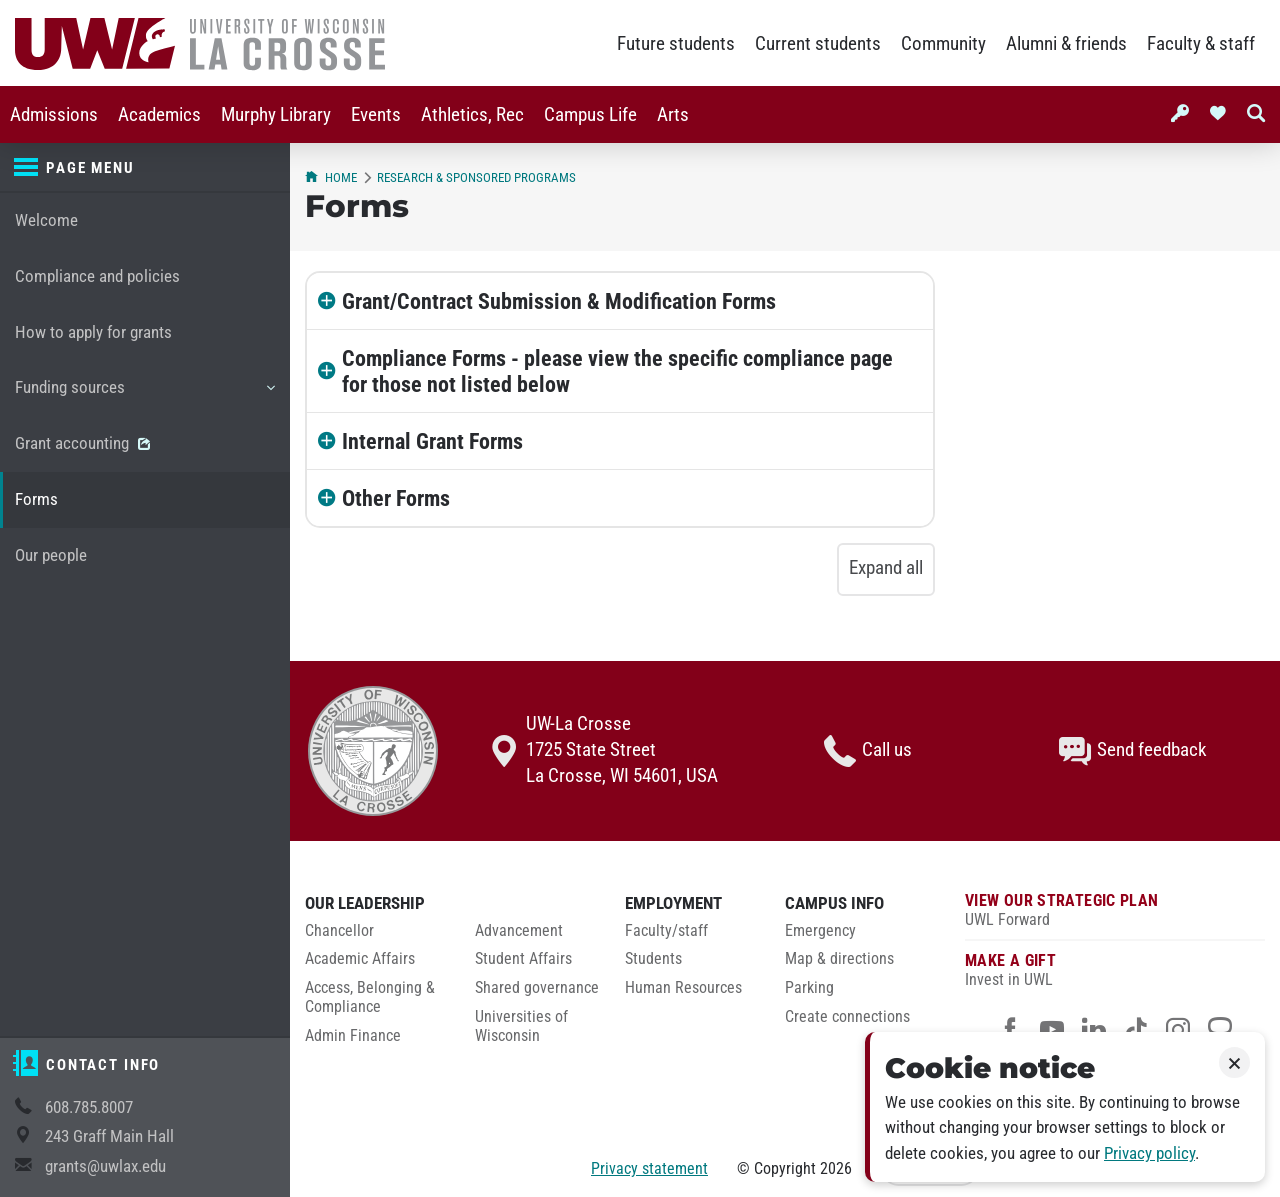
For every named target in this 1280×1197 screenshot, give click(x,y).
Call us (868, 751)
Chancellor (339, 931)
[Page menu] (145, 168)
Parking (809, 988)
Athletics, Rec (472, 115)
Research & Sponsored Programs (476, 177)
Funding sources (144, 395)
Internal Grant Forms (432, 441)
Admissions (54, 115)
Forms (36, 499)
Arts (673, 115)
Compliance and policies (97, 276)
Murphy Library (276, 115)
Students (653, 959)
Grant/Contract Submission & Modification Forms (559, 301)
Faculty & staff (1201, 44)
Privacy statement (649, 1168)
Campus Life (590, 115)
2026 (836, 1168)
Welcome (46, 220)
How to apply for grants (93, 332)
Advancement (519, 931)
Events (376, 115)
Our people (51, 555)
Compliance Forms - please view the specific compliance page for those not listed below (617, 371)
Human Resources (683, 988)
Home (331, 177)
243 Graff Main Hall (109, 1136)
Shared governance (537, 988)
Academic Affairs (360, 959)
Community (943, 44)
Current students (818, 44)
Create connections (847, 1017)
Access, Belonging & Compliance (370, 997)
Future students (676, 44)
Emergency (820, 931)
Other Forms (396, 498)
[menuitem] (54, 114)
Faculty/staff (666, 931)
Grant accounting (82, 443)
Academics (159, 115)
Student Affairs (523, 959)
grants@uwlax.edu (105, 1166)
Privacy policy (1149, 1153)
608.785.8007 (89, 1107)
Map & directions (839, 959)
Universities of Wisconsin (521, 1026)
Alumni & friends (1066, 44)
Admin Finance (353, 1036)
